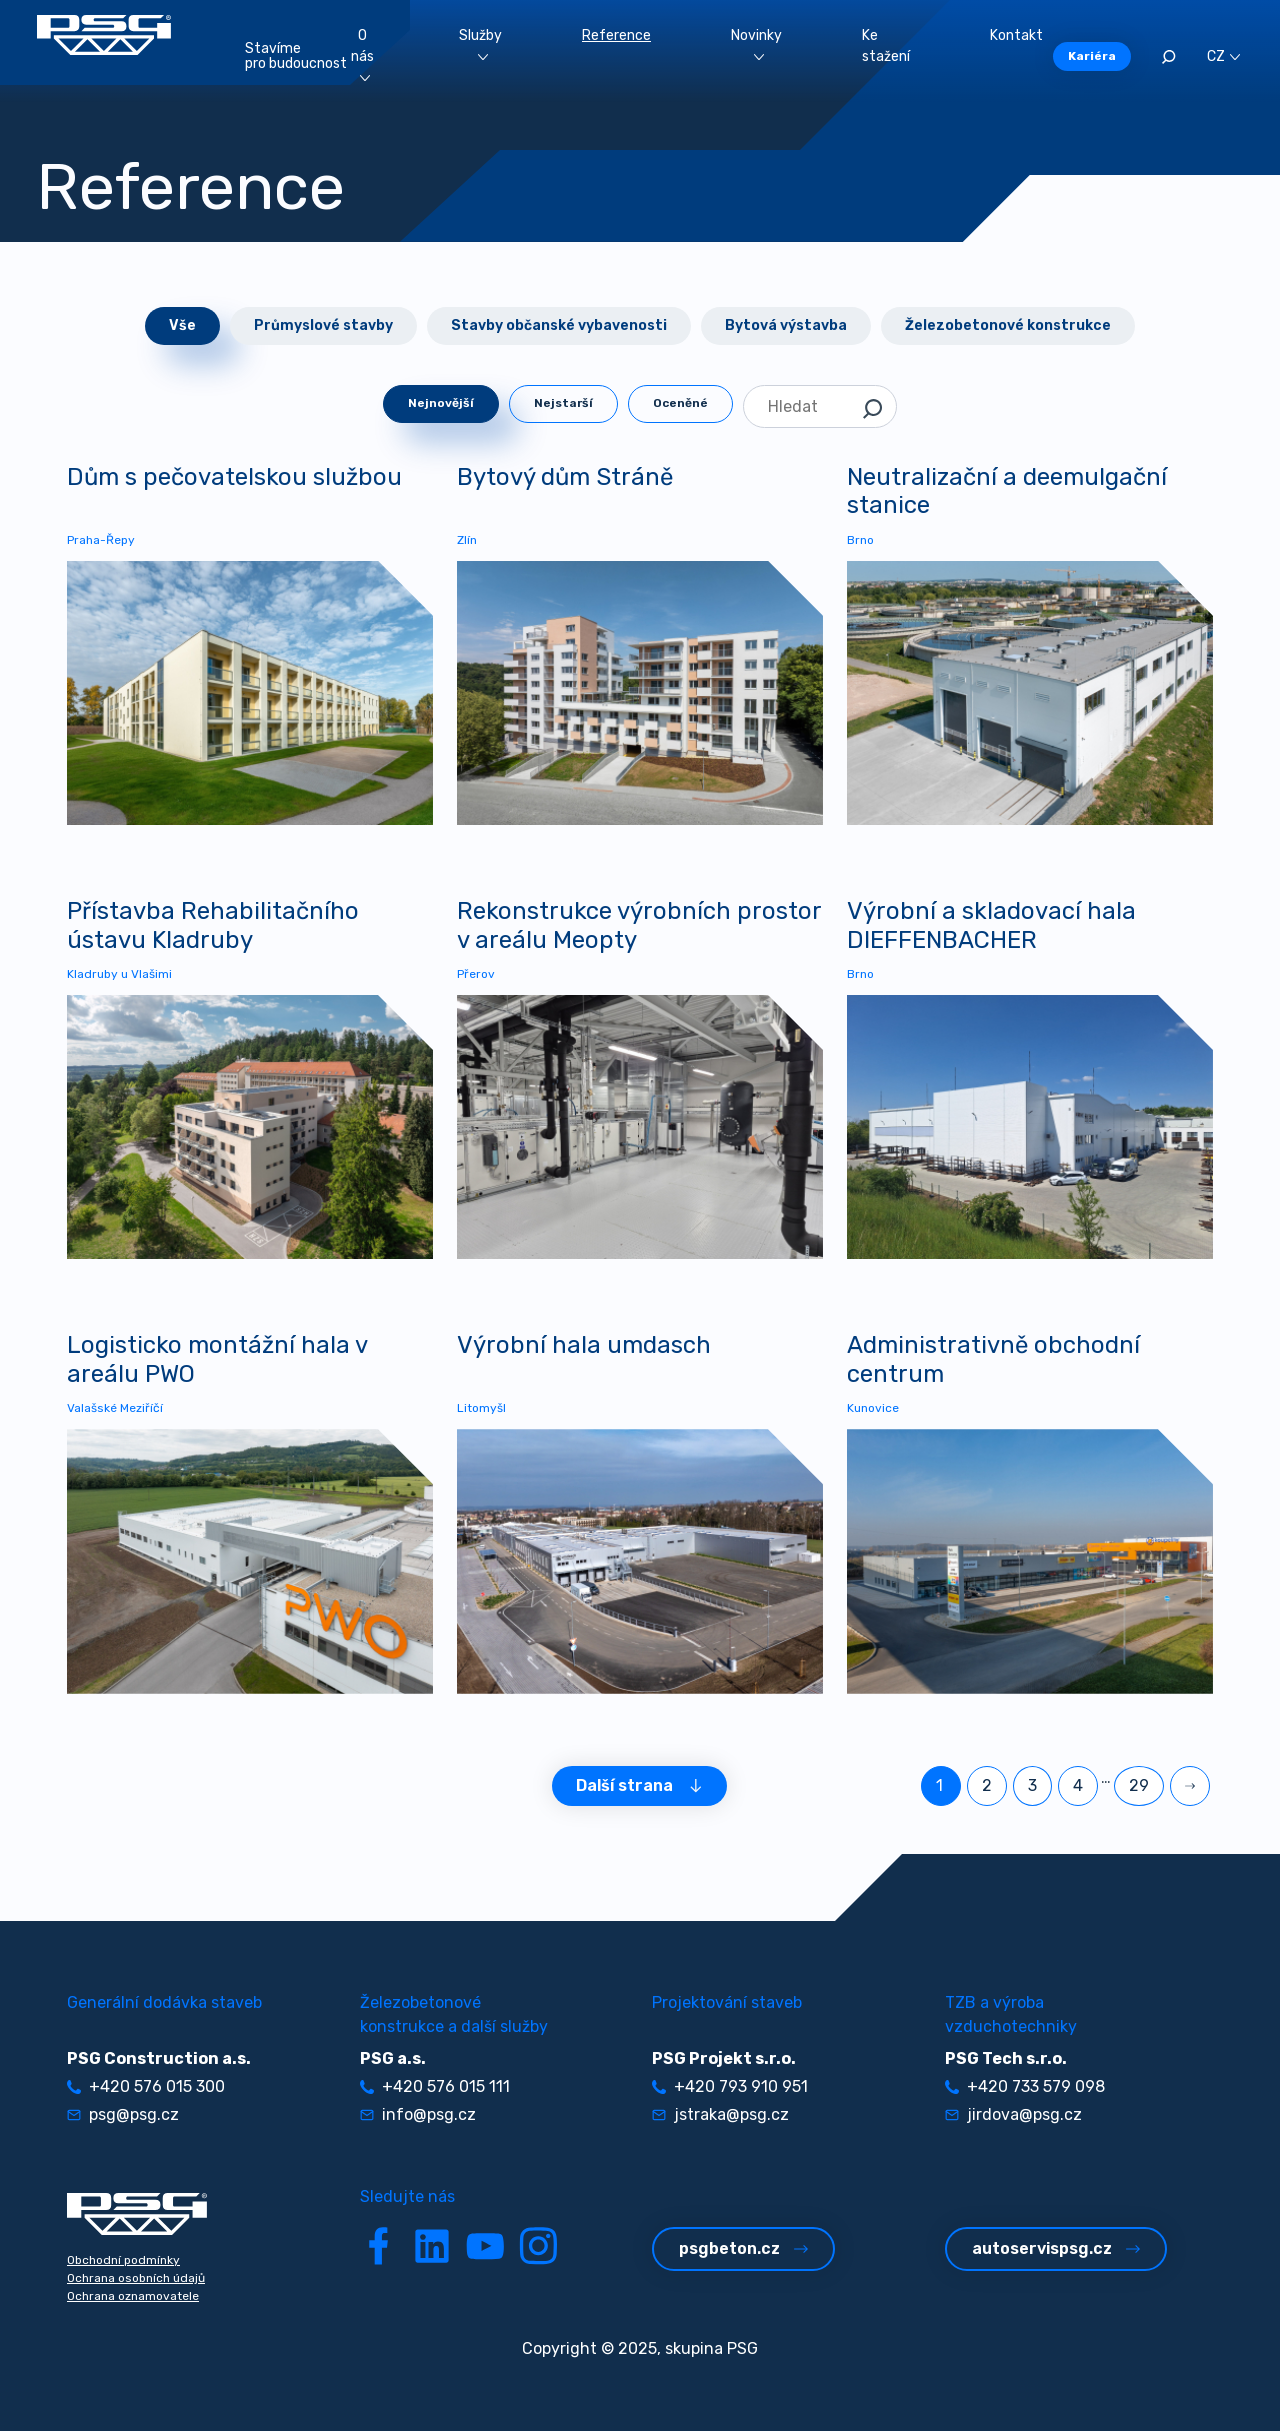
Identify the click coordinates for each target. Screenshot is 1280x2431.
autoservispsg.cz (1056, 2248)
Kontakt (1016, 35)
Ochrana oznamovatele (133, 2296)
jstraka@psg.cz (720, 2114)
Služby (480, 43)
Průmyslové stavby (323, 325)
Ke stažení (886, 46)
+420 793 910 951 (730, 2086)
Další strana (639, 1785)
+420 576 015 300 (146, 2086)
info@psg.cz (418, 2114)
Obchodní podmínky (123, 2260)
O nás (362, 54)
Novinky (756, 43)
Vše (182, 325)
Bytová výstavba (786, 325)
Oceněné (680, 403)
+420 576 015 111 (435, 2086)
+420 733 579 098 (1025, 2086)
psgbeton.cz (743, 2248)
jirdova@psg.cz (1013, 2114)
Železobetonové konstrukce (1008, 325)
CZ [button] (1223, 56)
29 (1139, 1785)
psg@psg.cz (123, 2114)
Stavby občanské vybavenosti (559, 325)
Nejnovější (441, 403)
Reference (616, 35)
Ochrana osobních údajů (136, 2278)
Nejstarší (563, 403)
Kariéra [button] (1092, 56)
